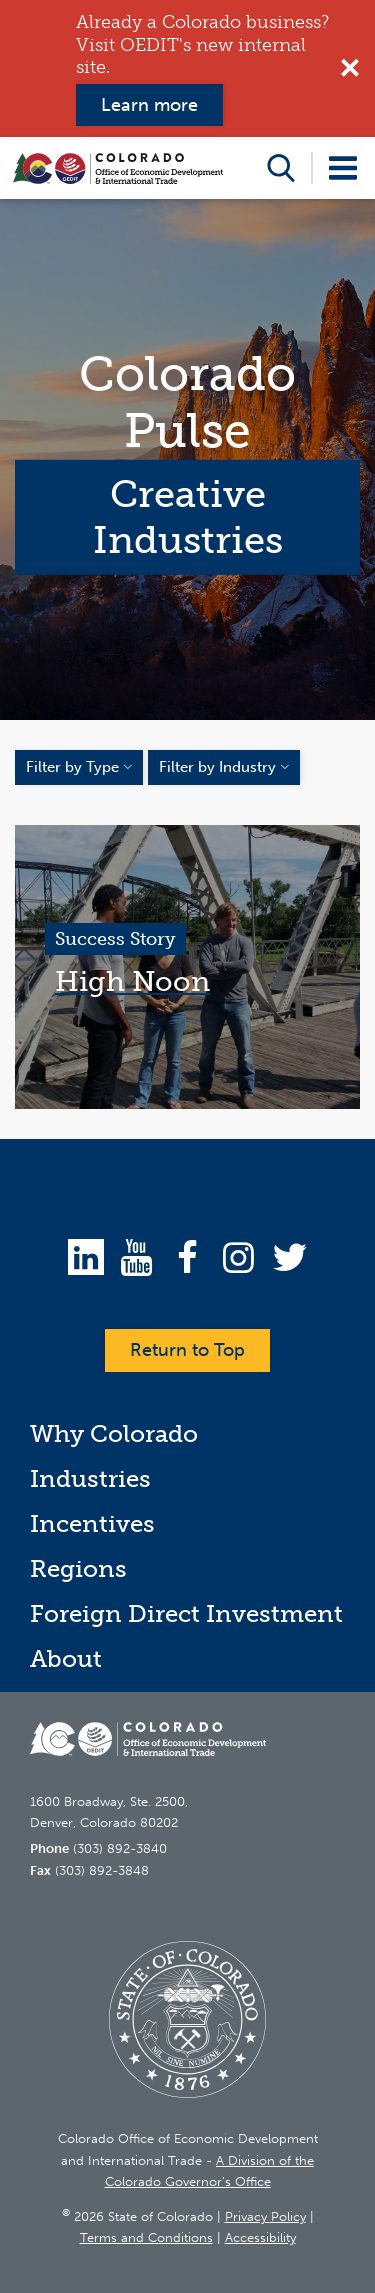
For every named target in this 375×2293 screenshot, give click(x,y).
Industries (90, 1478)
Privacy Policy (265, 2216)
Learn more (149, 105)
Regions (78, 1568)
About (66, 1658)
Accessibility (260, 2237)
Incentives (92, 1523)
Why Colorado (114, 1433)
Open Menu (343, 168)
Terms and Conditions (146, 2237)
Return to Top (187, 1350)
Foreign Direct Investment (186, 1613)
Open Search (281, 168)
